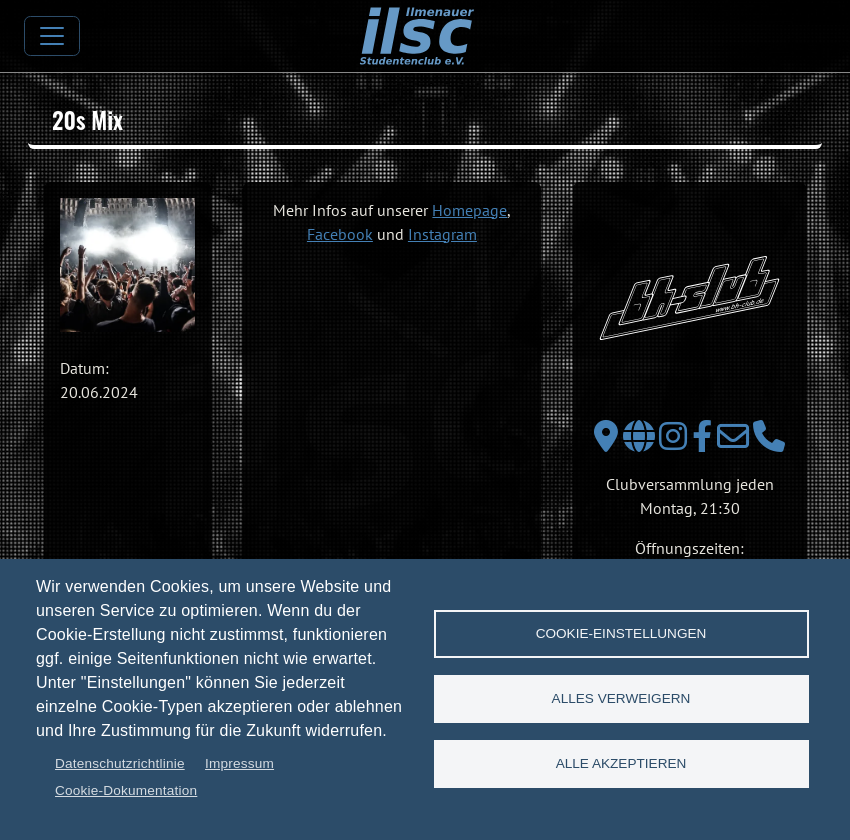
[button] (127, 265)
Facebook (340, 234)
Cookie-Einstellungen (621, 633)
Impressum (239, 763)
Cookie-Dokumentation (126, 790)
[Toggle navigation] (52, 36)
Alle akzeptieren (621, 763)
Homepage (469, 210)
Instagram (442, 234)
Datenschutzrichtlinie (120, 763)
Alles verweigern (621, 698)
